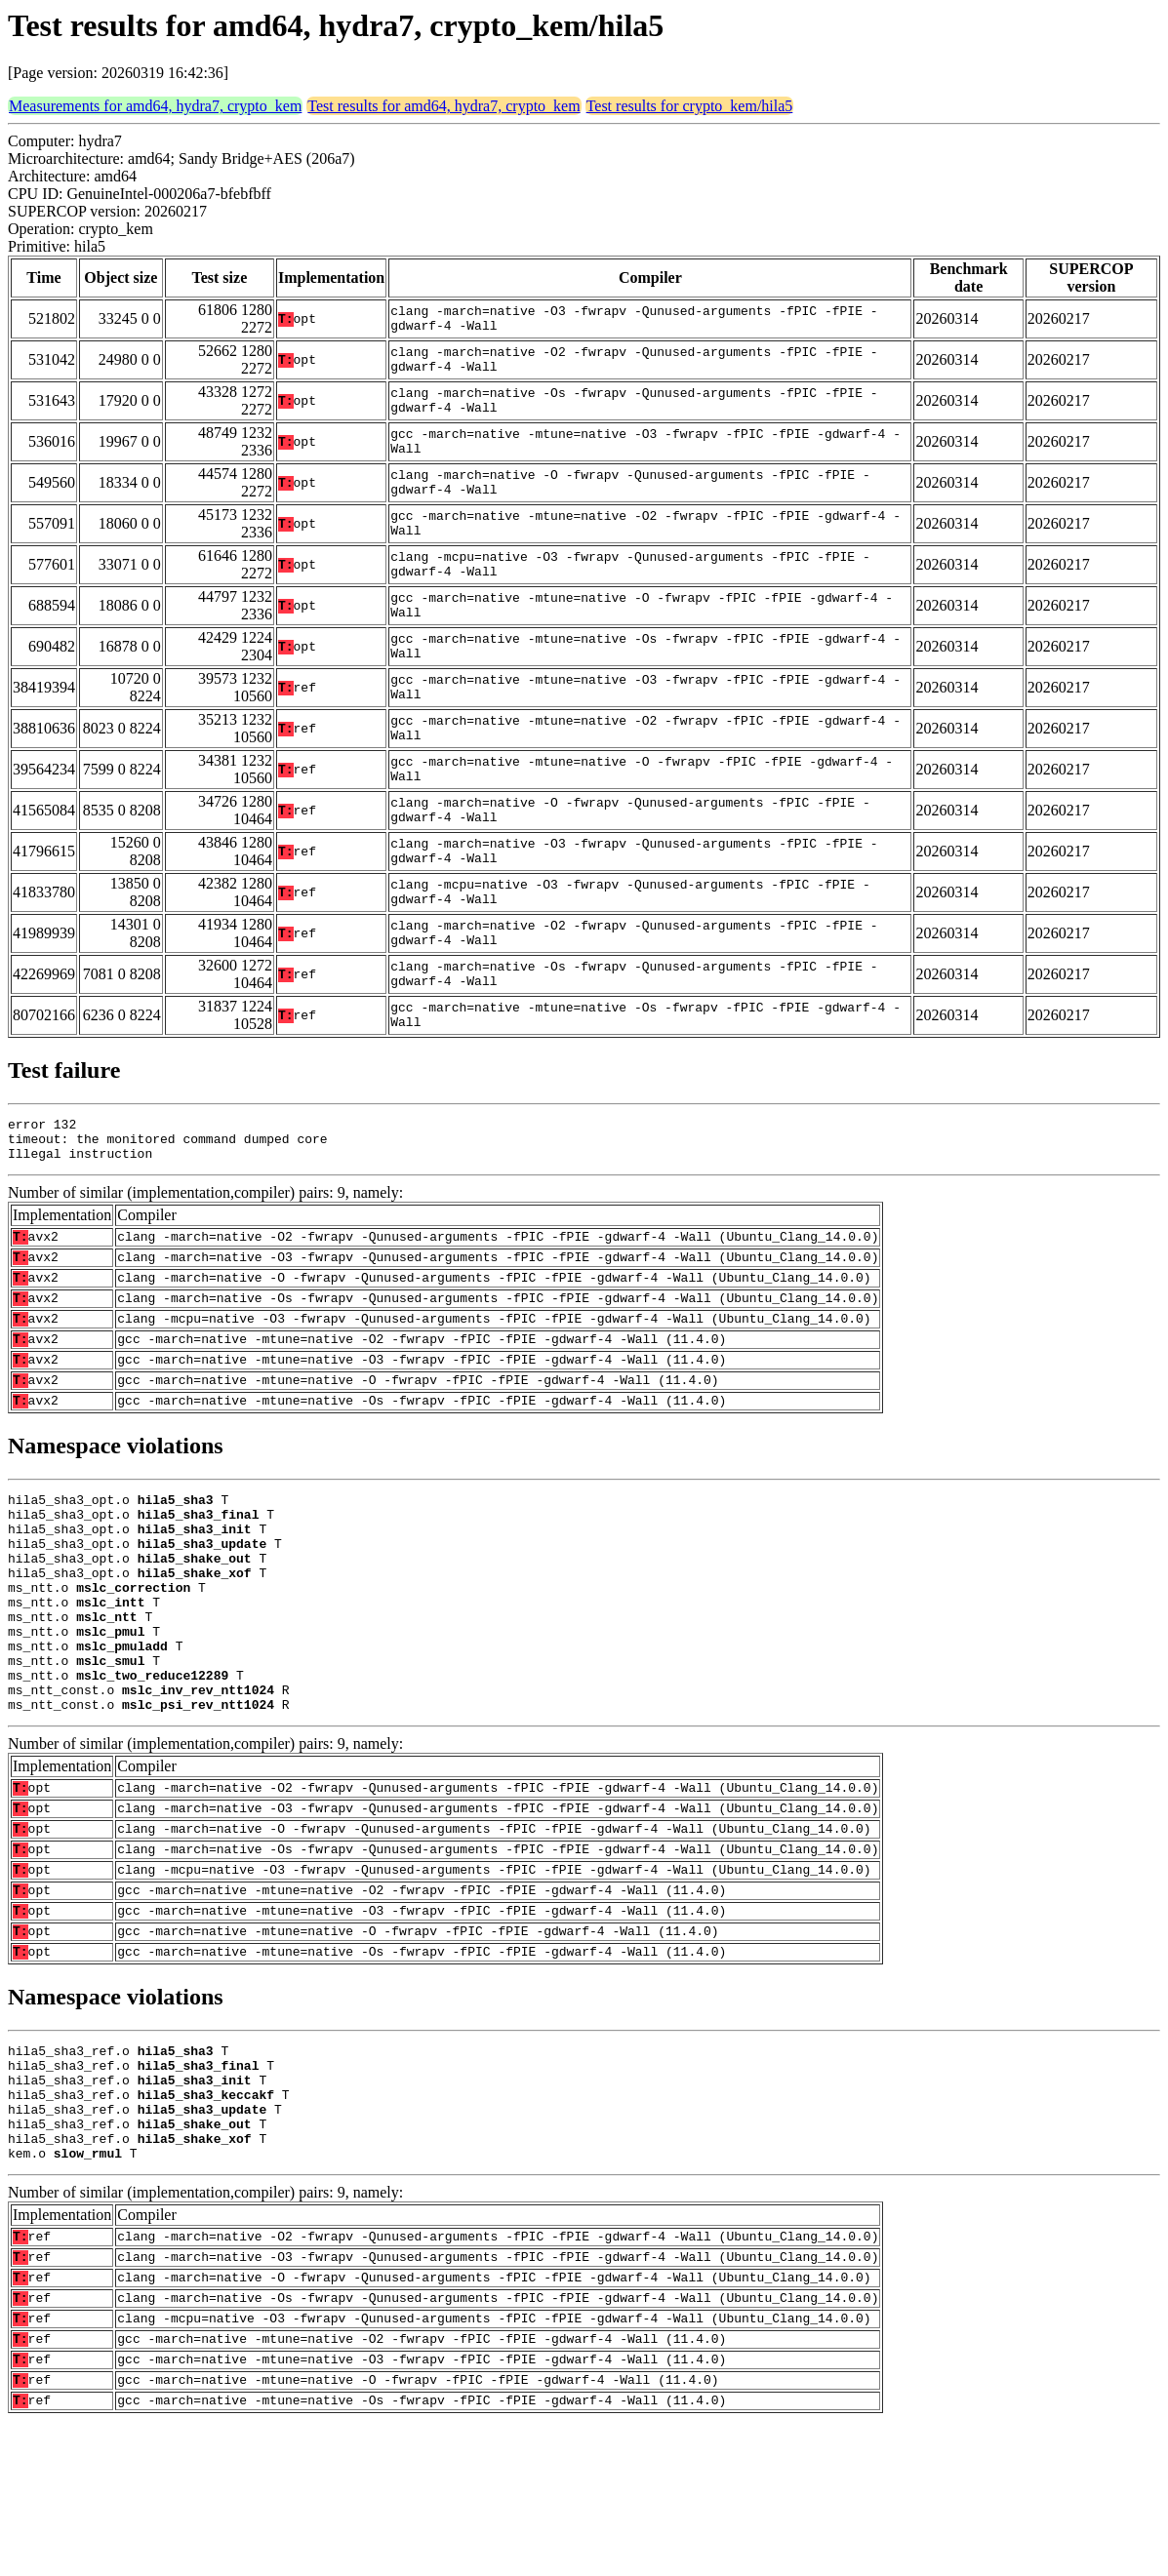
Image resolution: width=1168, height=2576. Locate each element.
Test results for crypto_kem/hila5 (689, 106)
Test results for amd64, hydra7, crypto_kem (443, 106)
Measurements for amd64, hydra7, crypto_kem (155, 106)
